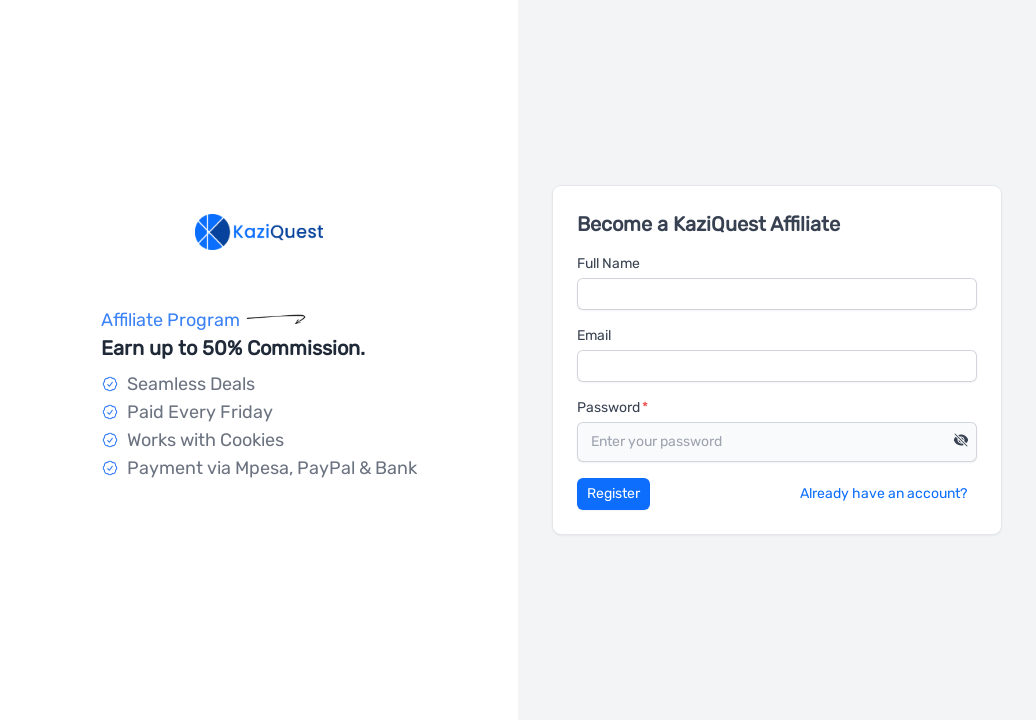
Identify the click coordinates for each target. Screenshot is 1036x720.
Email (594, 335)
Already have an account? (883, 493)
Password (608, 407)
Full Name (608, 263)
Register (613, 493)
